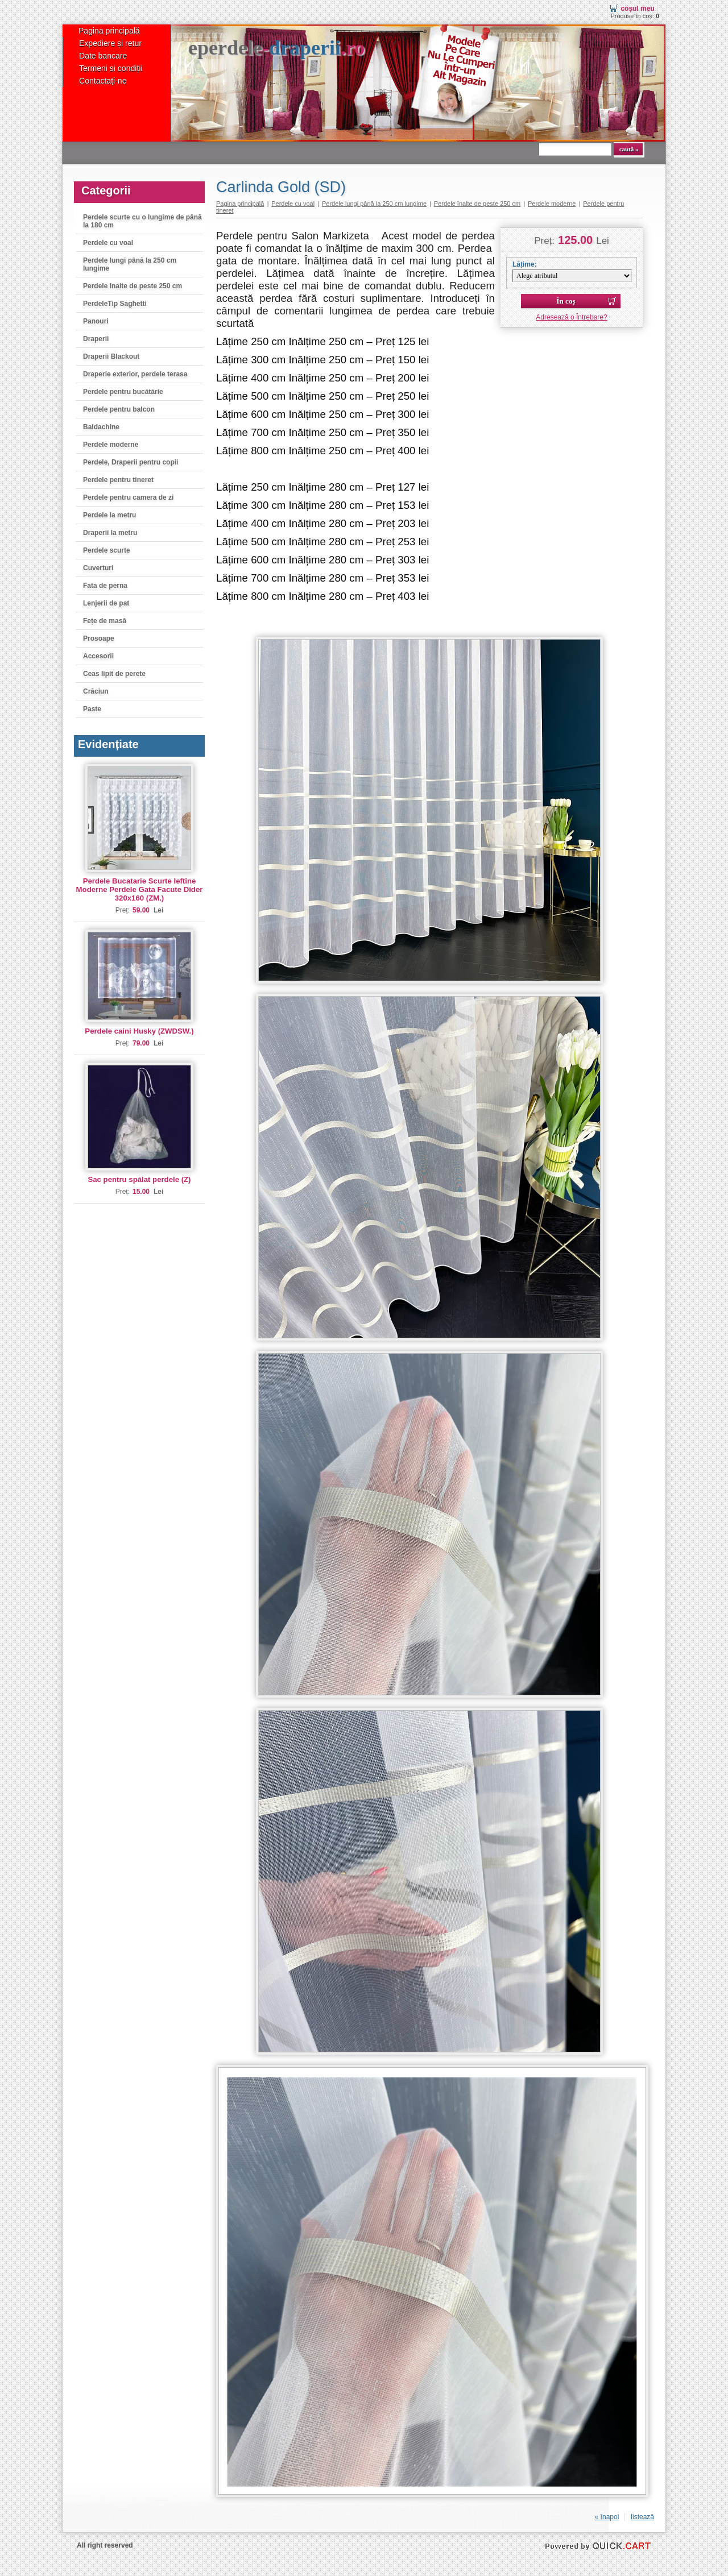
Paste (92, 709)
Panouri (96, 321)
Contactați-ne (102, 80)
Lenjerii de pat (106, 603)
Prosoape (98, 638)
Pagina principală (109, 30)
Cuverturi (98, 568)
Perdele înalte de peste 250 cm (132, 286)
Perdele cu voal (108, 243)
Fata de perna (105, 586)
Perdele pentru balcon (119, 409)
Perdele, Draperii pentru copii (130, 462)
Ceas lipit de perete (114, 674)
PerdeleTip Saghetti (115, 304)
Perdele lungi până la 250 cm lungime (129, 264)
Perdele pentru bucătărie (123, 392)
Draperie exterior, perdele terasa (135, 374)
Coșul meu (637, 9)
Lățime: (524, 264)
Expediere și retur (110, 43)
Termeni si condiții (111, 68)
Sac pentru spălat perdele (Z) (139, 1179)
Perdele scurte (106, 550)
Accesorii (98, 656)
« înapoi (607, 2517)
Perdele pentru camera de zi (128, 497)
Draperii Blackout (111, 356)
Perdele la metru (109, 515)
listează (642, 2517)
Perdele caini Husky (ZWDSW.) (139, 1031)
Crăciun (96, 691)
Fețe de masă (104, 621)
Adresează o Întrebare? (571, 317)
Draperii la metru (110, 533)
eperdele (276, 47)
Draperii (96, 339)
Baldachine (101, 427)
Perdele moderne (110, 445)
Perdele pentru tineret (118, 480)
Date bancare (103, 55)
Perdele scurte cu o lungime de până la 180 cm (142, 221)
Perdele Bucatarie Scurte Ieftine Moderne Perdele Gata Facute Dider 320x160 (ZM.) (139, 889)
